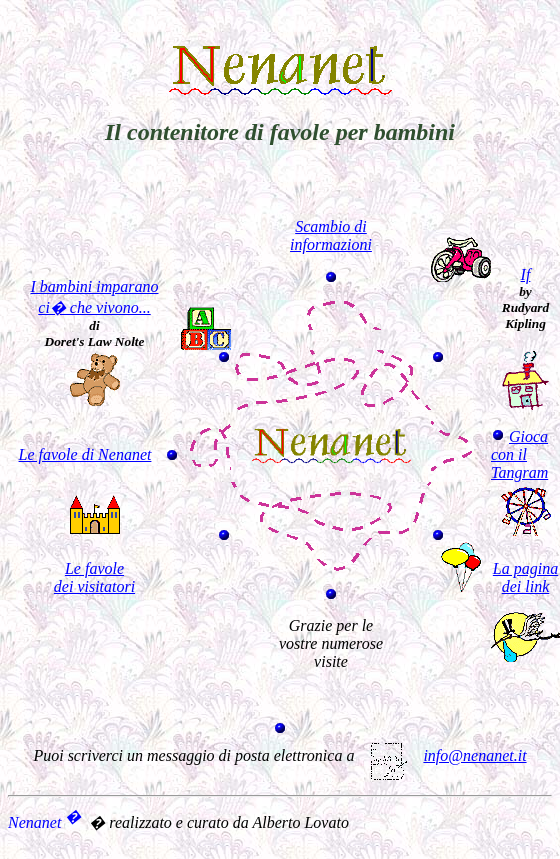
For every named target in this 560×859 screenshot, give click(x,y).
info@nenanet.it (447, 755)
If (526, 274)
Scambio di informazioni (331, 235)
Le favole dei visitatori (94, 577)
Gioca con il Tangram (519, 454)
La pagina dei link (525, 577)
